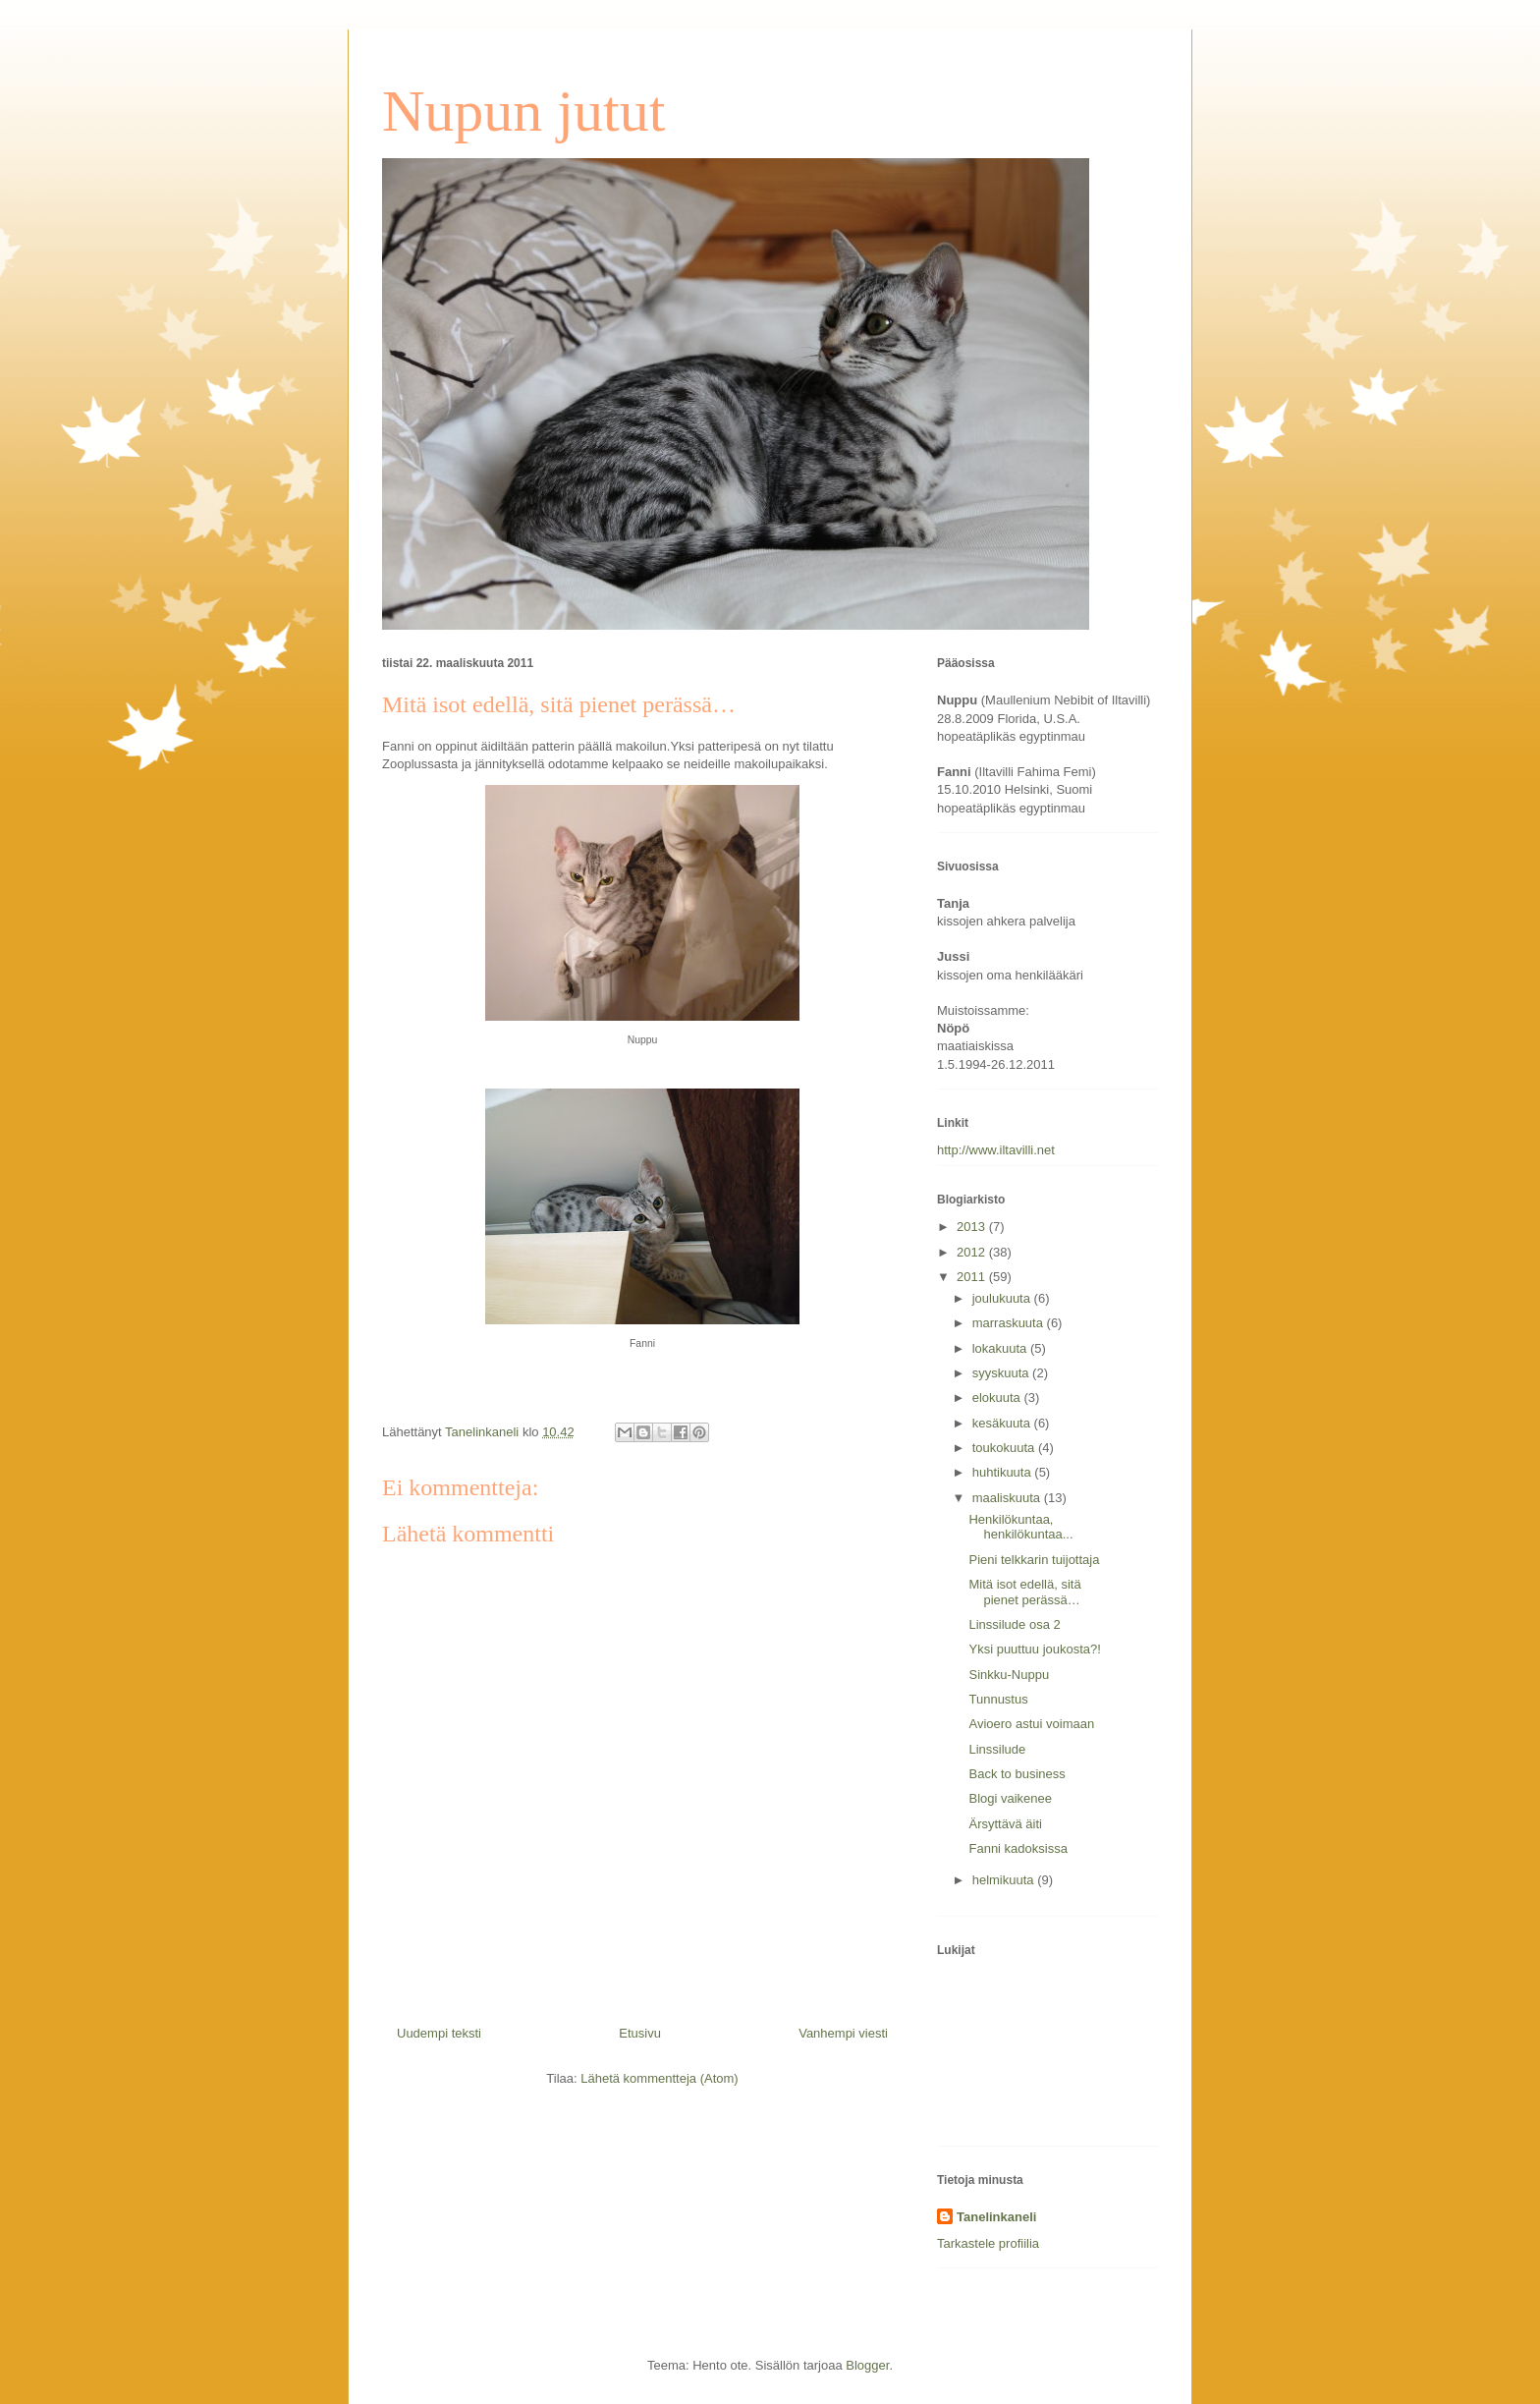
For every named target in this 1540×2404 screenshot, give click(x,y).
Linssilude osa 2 (1014, 1624)
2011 (973, 1276)
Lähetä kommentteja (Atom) (659, 2078)
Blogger (867, 2365)
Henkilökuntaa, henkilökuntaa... (1020, 1527)
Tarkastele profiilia (988, 2243)
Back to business (1016, 1773)
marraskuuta (1009, 1322)
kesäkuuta (1003, 1423)
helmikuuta (1004, 1880)
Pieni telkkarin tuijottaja (1033, 1559)
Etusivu (640, 2033)
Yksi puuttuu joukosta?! (1034, 1649)
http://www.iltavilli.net (996, 1150)
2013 (973, 1226)
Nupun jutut (523, 111)
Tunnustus (997, 1699)
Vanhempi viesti (843, 2033)
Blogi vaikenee (1010, 1798)
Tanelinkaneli (996, 2216)
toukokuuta (1005, 1447)
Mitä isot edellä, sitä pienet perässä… (1024, 1592)
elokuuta (998, 1397)
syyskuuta (1002, 1373)
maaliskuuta (1008, 1497)
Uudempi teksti (439, 2033)
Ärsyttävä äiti (1004, 1824)
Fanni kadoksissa (1017, 1848)
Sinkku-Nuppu (1008, 1674)
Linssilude (996, 1749)
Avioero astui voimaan (1031, 1723)
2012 (973, 1252)
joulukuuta (1003, 1298)
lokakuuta (1001, 1348)
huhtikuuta (1003, 1472)
